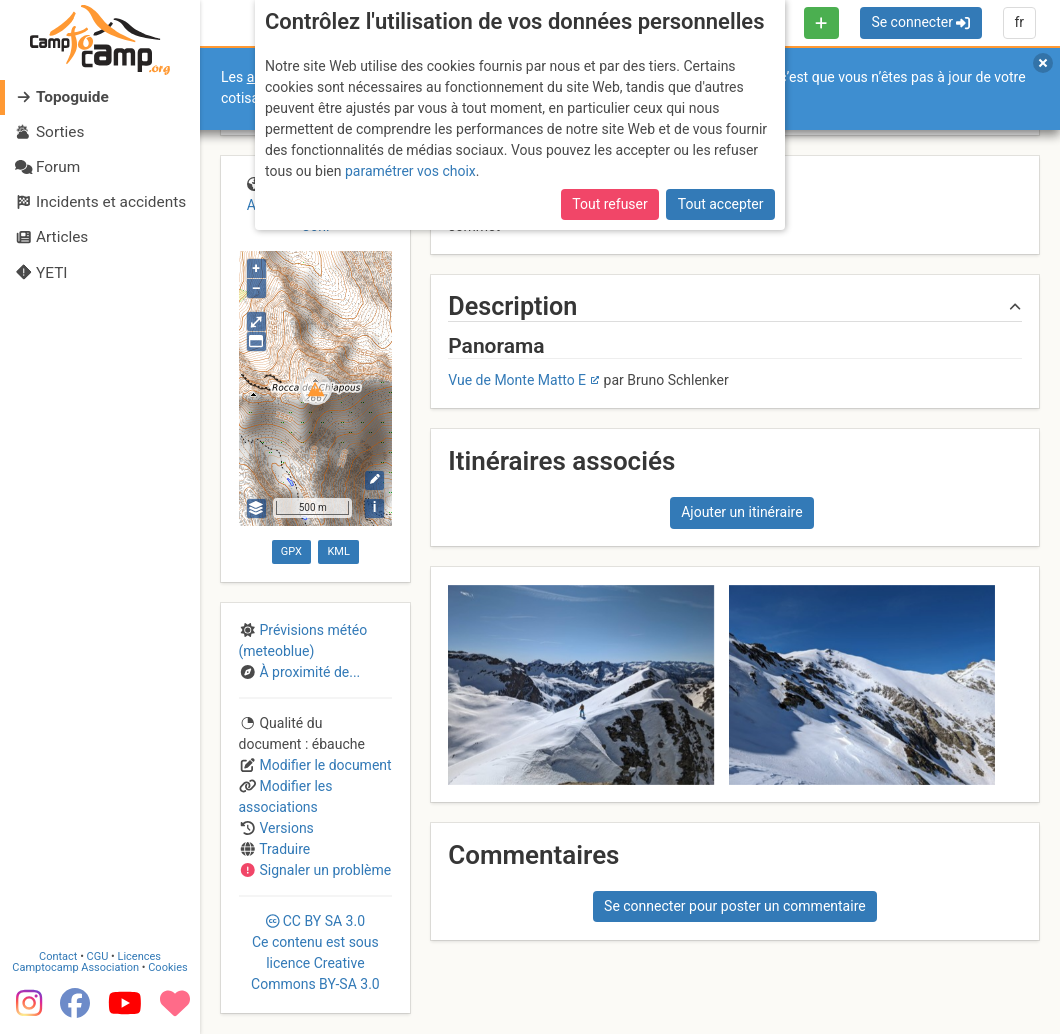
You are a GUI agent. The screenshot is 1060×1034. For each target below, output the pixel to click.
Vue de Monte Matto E (517, 380)
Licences (139, 956)
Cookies (167, 967)
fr (1019, 22)
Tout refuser (609, 204)
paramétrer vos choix (410, 171)
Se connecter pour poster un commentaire (735, 906)
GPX (291, 551)
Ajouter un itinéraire (741, 512)
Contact (58, 956)
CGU (98, 956)
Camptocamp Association (75, 967)
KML (338, 551)
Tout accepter (721, 204)
